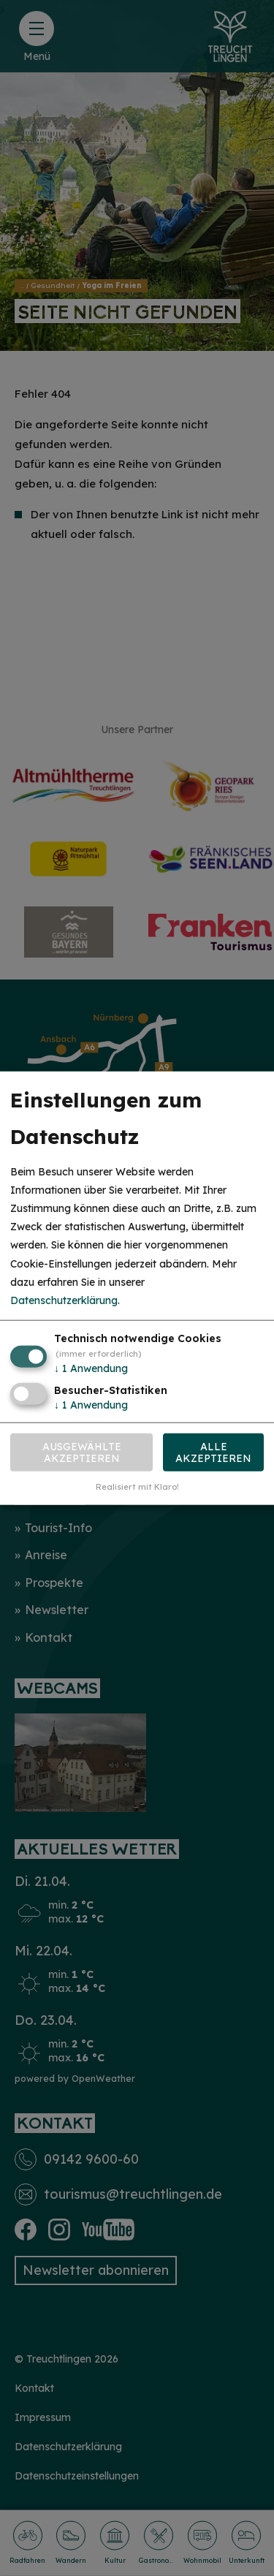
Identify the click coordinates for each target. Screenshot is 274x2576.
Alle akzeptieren (213, 1451)
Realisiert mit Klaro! (137, 1487)
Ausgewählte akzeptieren (81, 1451)
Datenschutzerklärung (64, 1300)
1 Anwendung (91, 1368)
